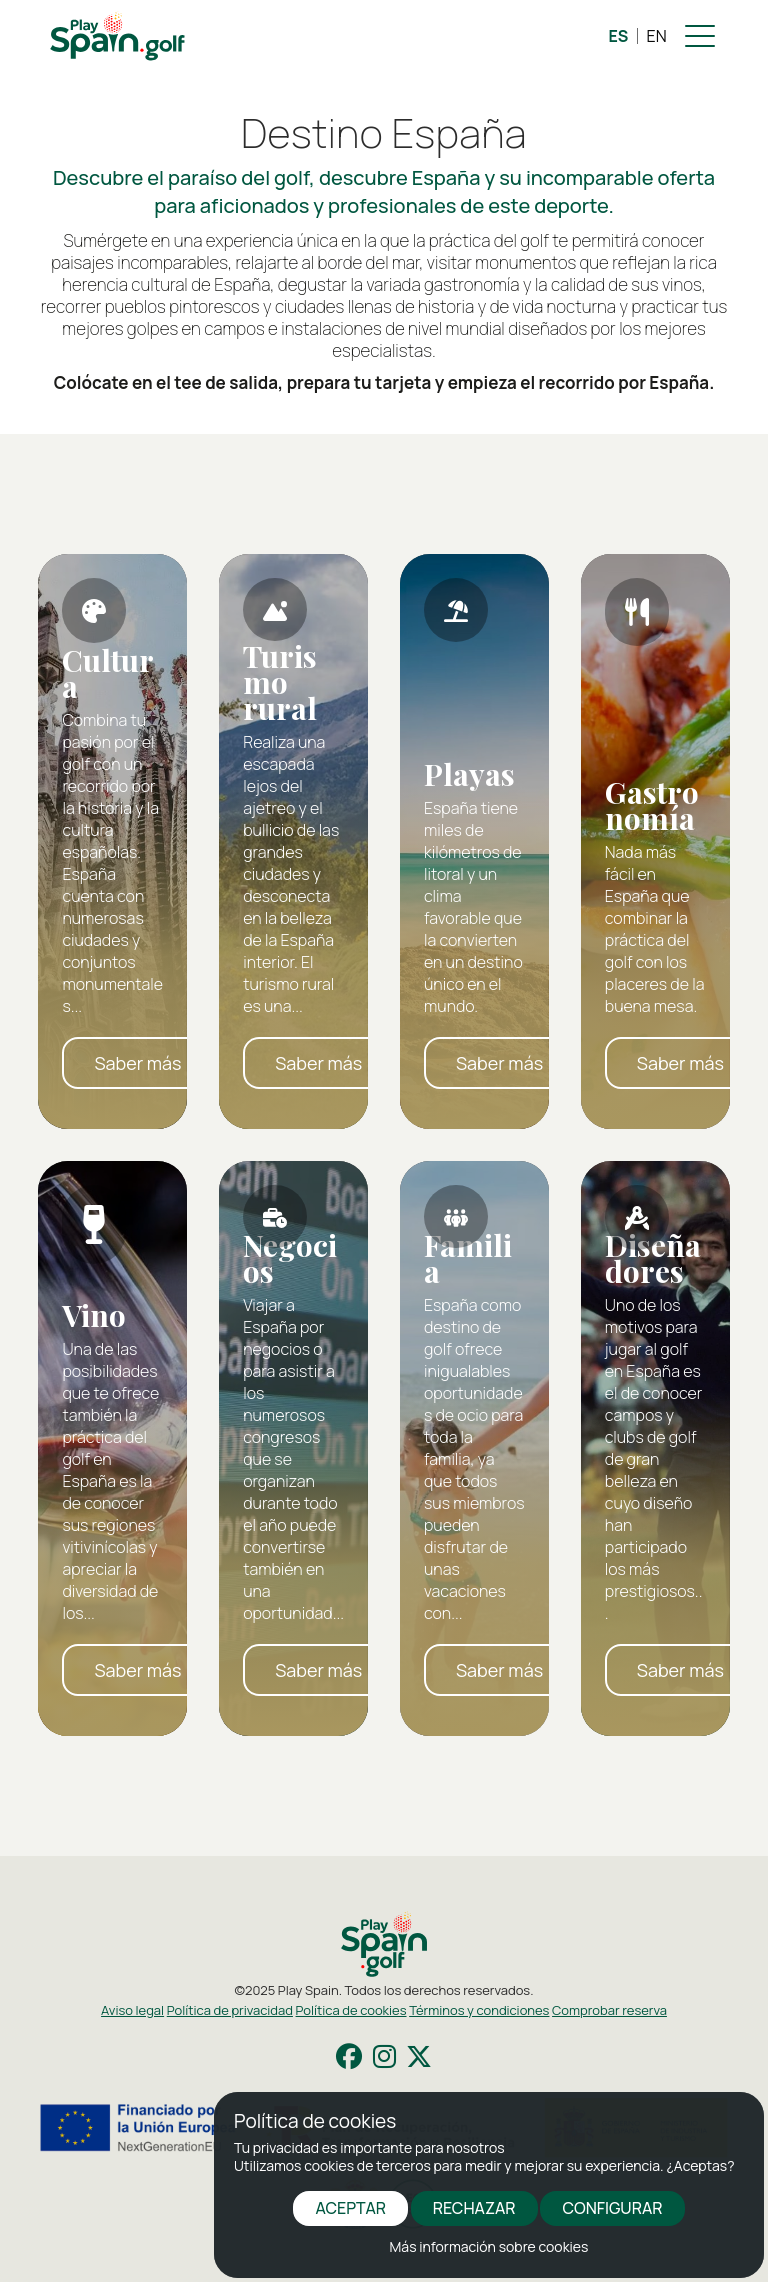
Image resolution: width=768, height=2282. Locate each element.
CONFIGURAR (612, 2208)
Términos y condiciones (479, 2010)
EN (657, 36)
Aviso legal (132, 2010)
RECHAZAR (474, 2208)
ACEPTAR (350, 2208)
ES (619, 36)
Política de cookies (351, 2010)
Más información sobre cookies (489, 2246)
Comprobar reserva (609, 2010)
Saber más (137, 1063)
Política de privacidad (230, 2010)
